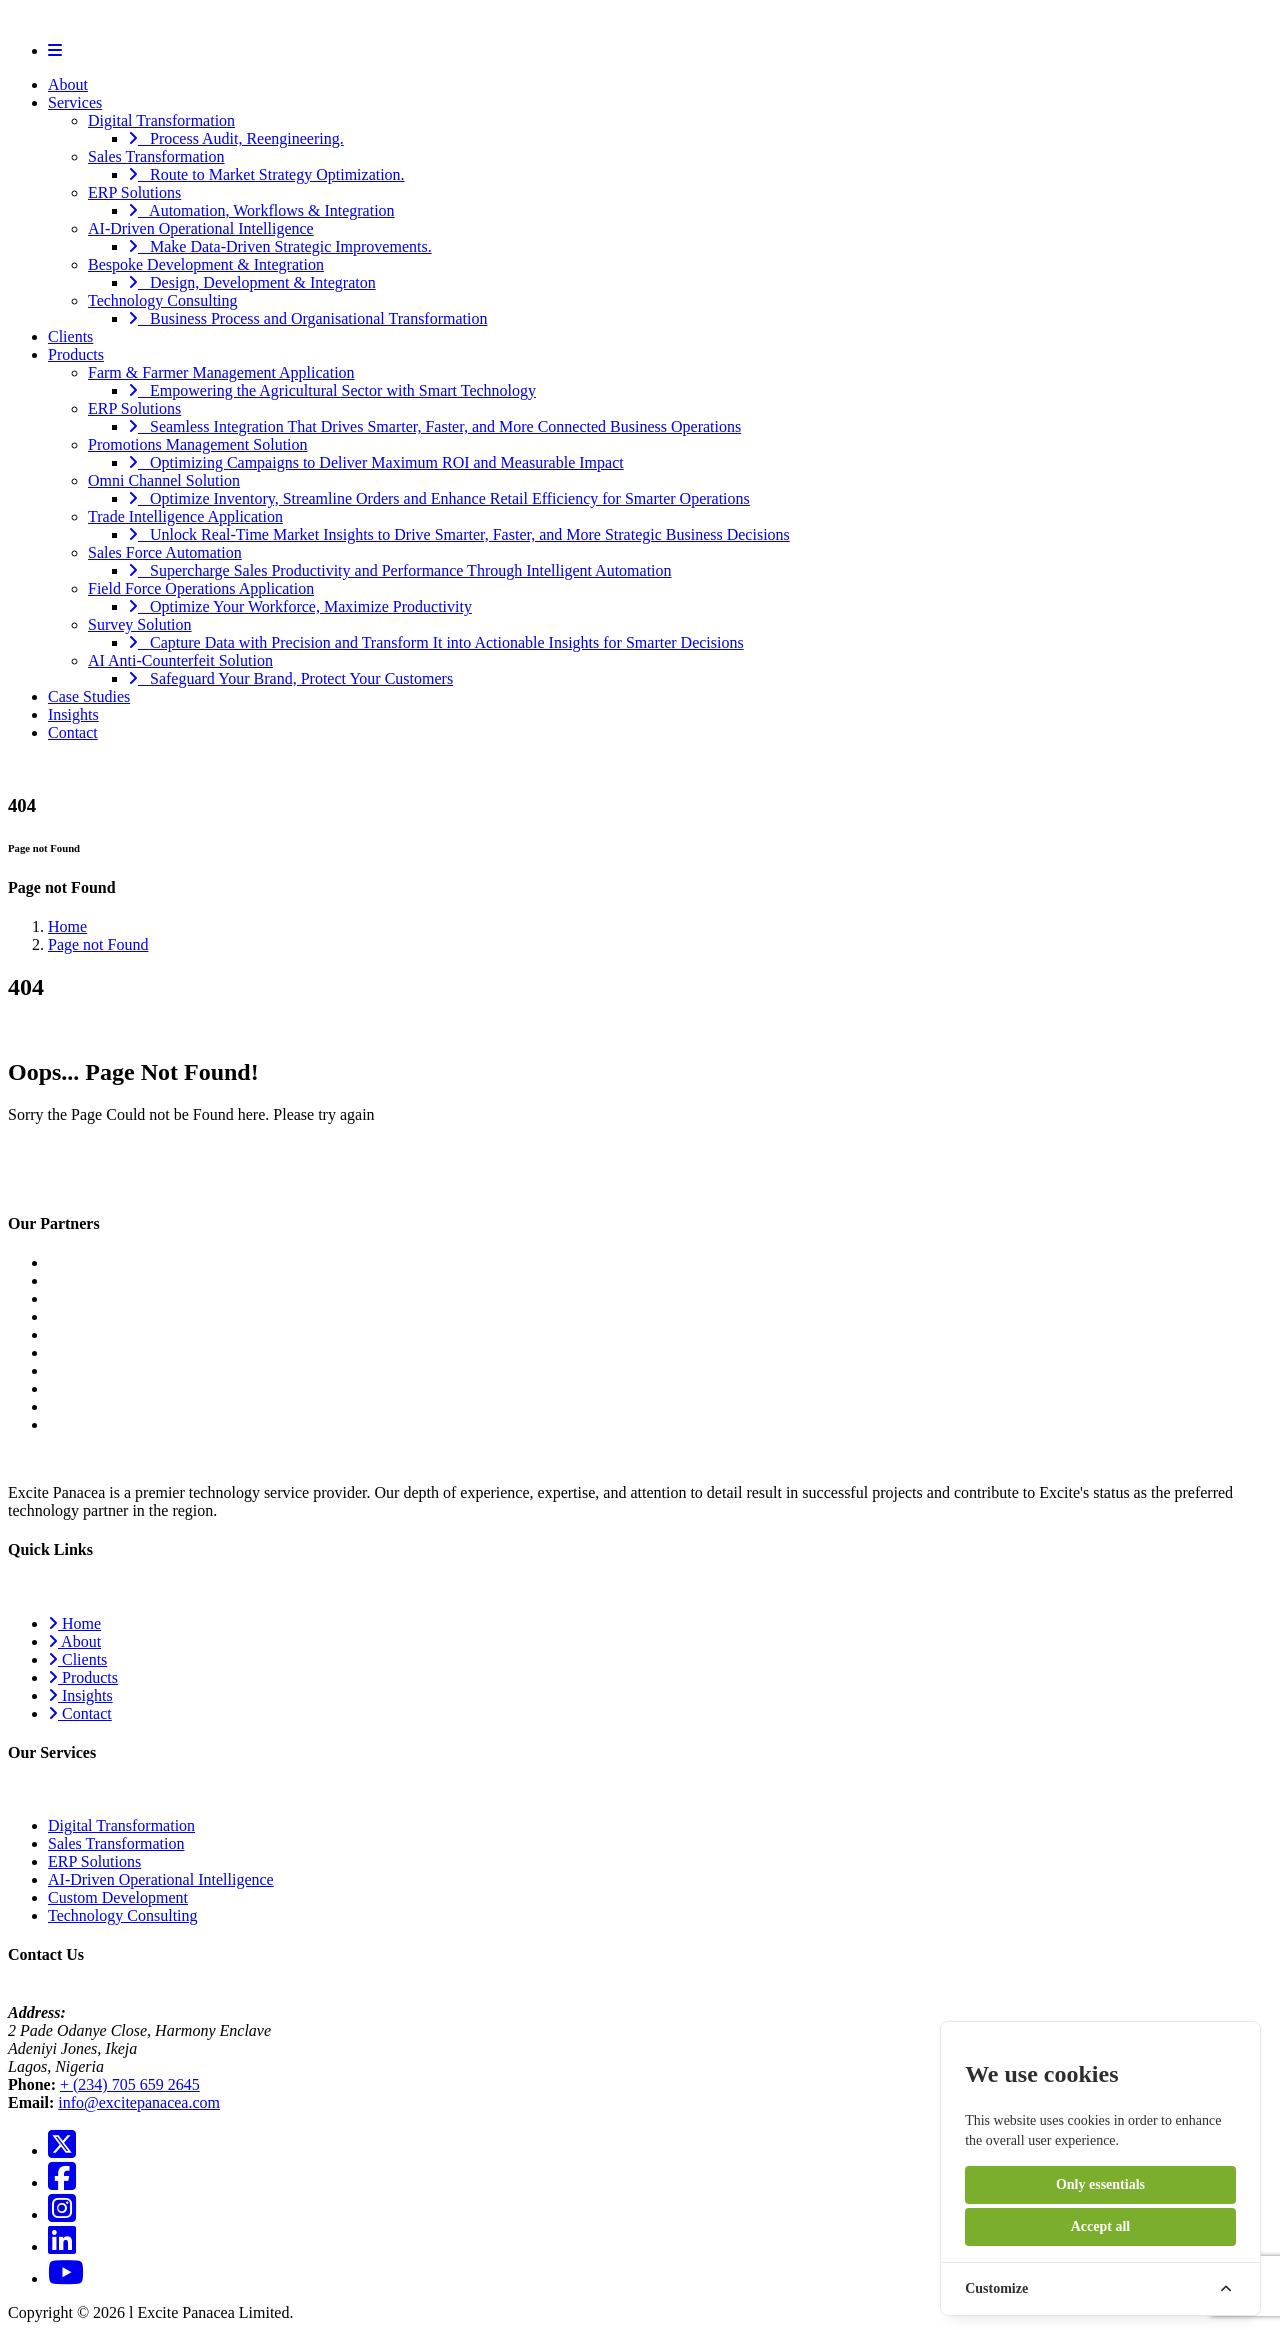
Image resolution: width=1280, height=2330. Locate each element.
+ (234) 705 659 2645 (130, 2084)
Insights (73, 714)
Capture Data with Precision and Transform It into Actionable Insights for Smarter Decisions (436, 642)
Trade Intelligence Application (185, 516)
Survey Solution (140, 624)
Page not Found (98, 944)
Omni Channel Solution (164, 480)
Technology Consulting (163, 300)
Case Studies (89, 696)
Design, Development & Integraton (252, 282)
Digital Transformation (161, 120)
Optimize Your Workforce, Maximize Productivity (300, 606)
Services (75, 102)
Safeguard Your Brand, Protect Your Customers (290, 678)
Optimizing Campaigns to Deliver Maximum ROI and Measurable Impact (376, 462)
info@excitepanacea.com (139, 2102)
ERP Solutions (134, 192)
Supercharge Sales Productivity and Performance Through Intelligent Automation (400, 570)
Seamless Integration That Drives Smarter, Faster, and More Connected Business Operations (434, 426)
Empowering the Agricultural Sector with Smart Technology (332, 390)
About (68, 84)
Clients (70, 336)
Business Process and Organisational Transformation (307, 318)
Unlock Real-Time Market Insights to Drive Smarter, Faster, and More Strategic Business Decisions (459, 534)
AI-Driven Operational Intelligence (201, 228)
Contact (73, 732)
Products (76, 354)
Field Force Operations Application (201, 588)
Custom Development (118, 1897)
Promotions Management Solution (198, 444)
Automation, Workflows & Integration (261, 210)
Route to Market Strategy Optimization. (266, 174)
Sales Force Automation (165, 552)
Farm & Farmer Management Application (221, 372)
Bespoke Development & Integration (206, 264)
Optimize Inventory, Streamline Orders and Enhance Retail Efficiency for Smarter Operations (439, 498)
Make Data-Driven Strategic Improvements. (280, 246)
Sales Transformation (156, 156)
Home (67, 926)
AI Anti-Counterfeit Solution (180, 660)
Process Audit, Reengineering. (236, 138)
